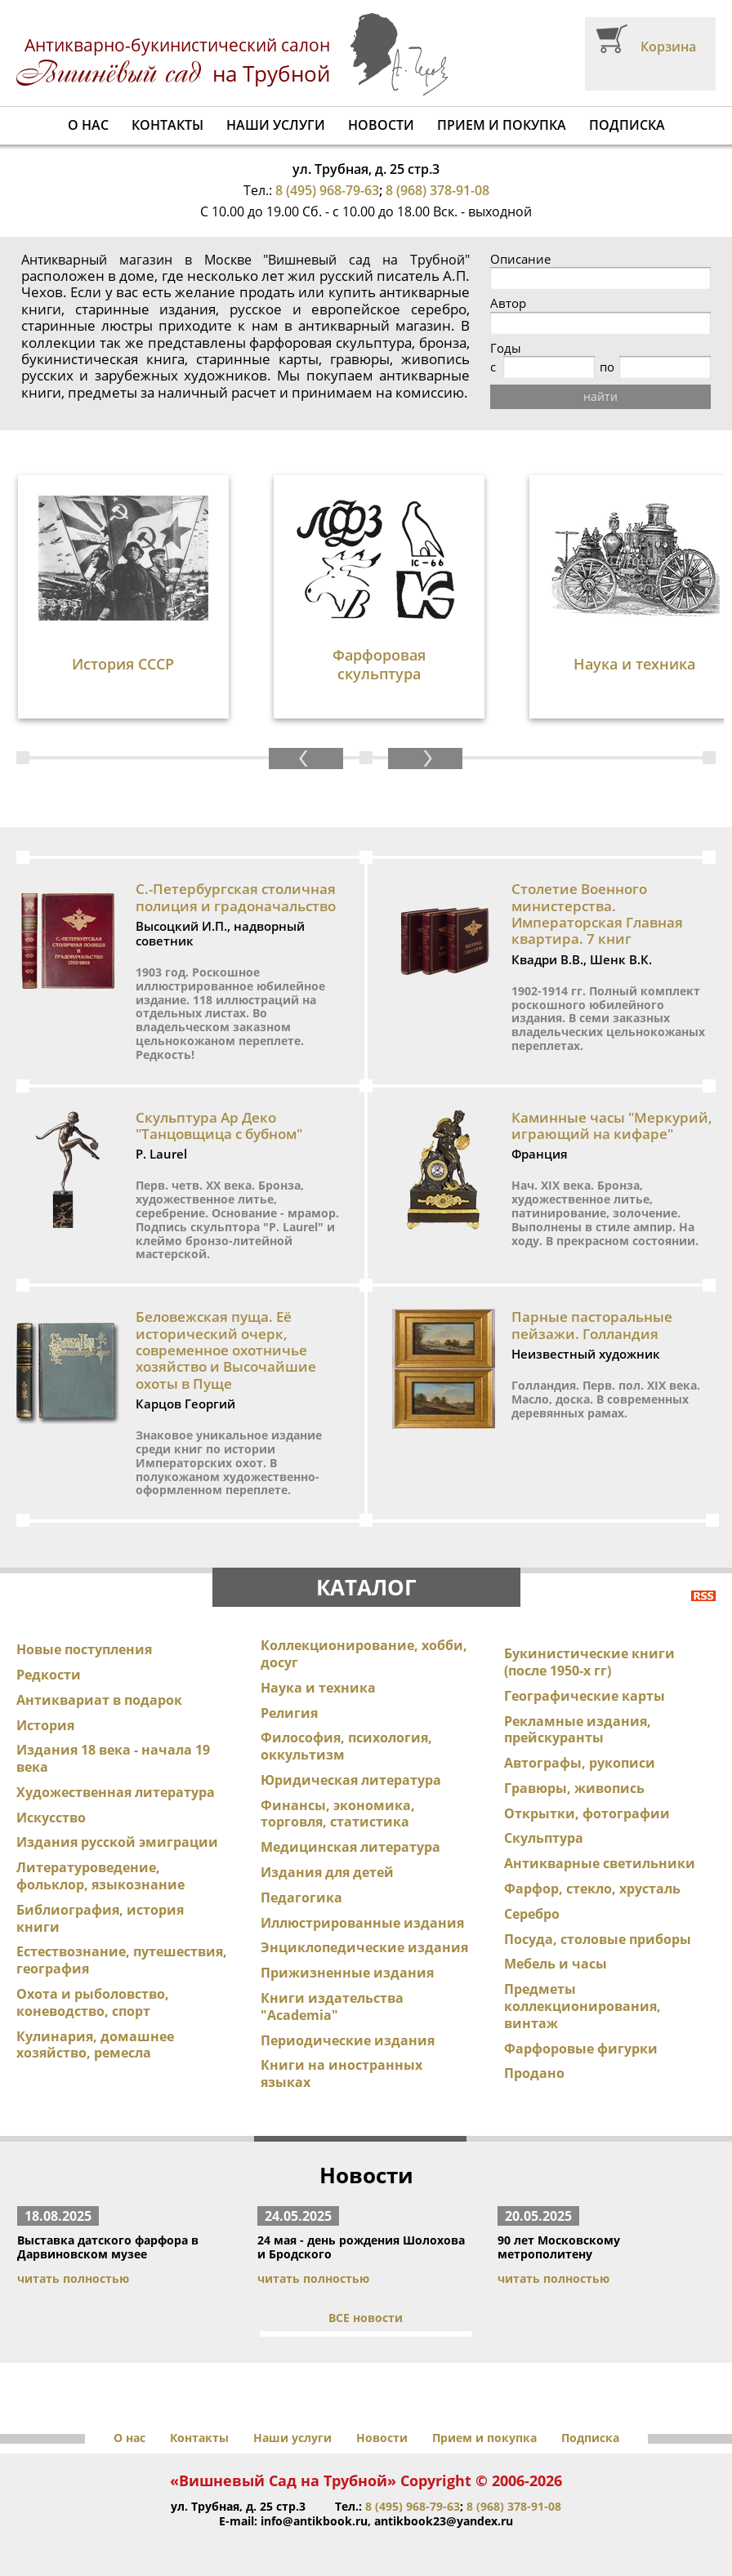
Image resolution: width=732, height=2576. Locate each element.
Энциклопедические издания (364, 1947)
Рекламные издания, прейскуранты (577, 1729)
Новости (381, 125)
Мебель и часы (555, 1964)
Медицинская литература (350, 1847)
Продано (534, 2073)
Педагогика (301, 1897)
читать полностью (73, 2278)
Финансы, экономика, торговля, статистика (338, 1813)
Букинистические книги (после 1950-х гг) (589, 1662)
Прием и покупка (501, 125)
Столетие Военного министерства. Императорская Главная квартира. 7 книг (597, 913)
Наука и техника (318, 1688)
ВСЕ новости (365, 2317)
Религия (289, 1713)
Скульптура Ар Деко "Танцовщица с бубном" (219, 1125)
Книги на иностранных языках (341, 2073)
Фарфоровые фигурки (581, 2049)
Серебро (532, 1914)
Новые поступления (84, 1649)
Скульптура (543, 1838)
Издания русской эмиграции (117, 1842)
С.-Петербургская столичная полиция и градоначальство (236, 896)
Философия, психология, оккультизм (346, 1746)
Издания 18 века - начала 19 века (113, 1758)
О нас (88, 125)
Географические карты (584, 1696)
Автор (508, 303)
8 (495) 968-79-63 (327, 190)
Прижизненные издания (347, 1973)
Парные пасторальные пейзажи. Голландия (591, 1324)
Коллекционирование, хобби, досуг (364, 1653)
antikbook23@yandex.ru (443, 2521)
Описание (520, 259)
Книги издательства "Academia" (332, 2006)
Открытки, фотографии (587, 1813)
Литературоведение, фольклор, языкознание (100, 1875)
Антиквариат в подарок (99, 1700)
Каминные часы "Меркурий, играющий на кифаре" (611, 1125)
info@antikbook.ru (314, 2521)
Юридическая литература (351, 1780)
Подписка (627, 125)
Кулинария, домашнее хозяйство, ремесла (95, 2044)
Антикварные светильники (599, 1863)
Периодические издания (348, 2040)
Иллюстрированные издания (362, 1923)
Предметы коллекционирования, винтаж (582, 2006)
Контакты (167, 125)
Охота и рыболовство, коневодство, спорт (92, 2002)
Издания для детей (327, 1872)
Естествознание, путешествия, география (121, 1960)
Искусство (51, 1817)
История (45, 1725)
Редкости (48, 1675)
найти (600, 396)
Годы (505, 348)
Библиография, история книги (100, 1918)
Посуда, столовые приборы (597, 1939)
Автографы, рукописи (579, 1763)
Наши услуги (275, 125)
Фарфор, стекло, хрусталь (592, 1889)
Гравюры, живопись (574, 1788)
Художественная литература (115, 1792)
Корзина (668, 47)
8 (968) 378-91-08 (437, 190)
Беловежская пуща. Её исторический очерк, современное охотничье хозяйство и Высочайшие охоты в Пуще (226, 1350)
